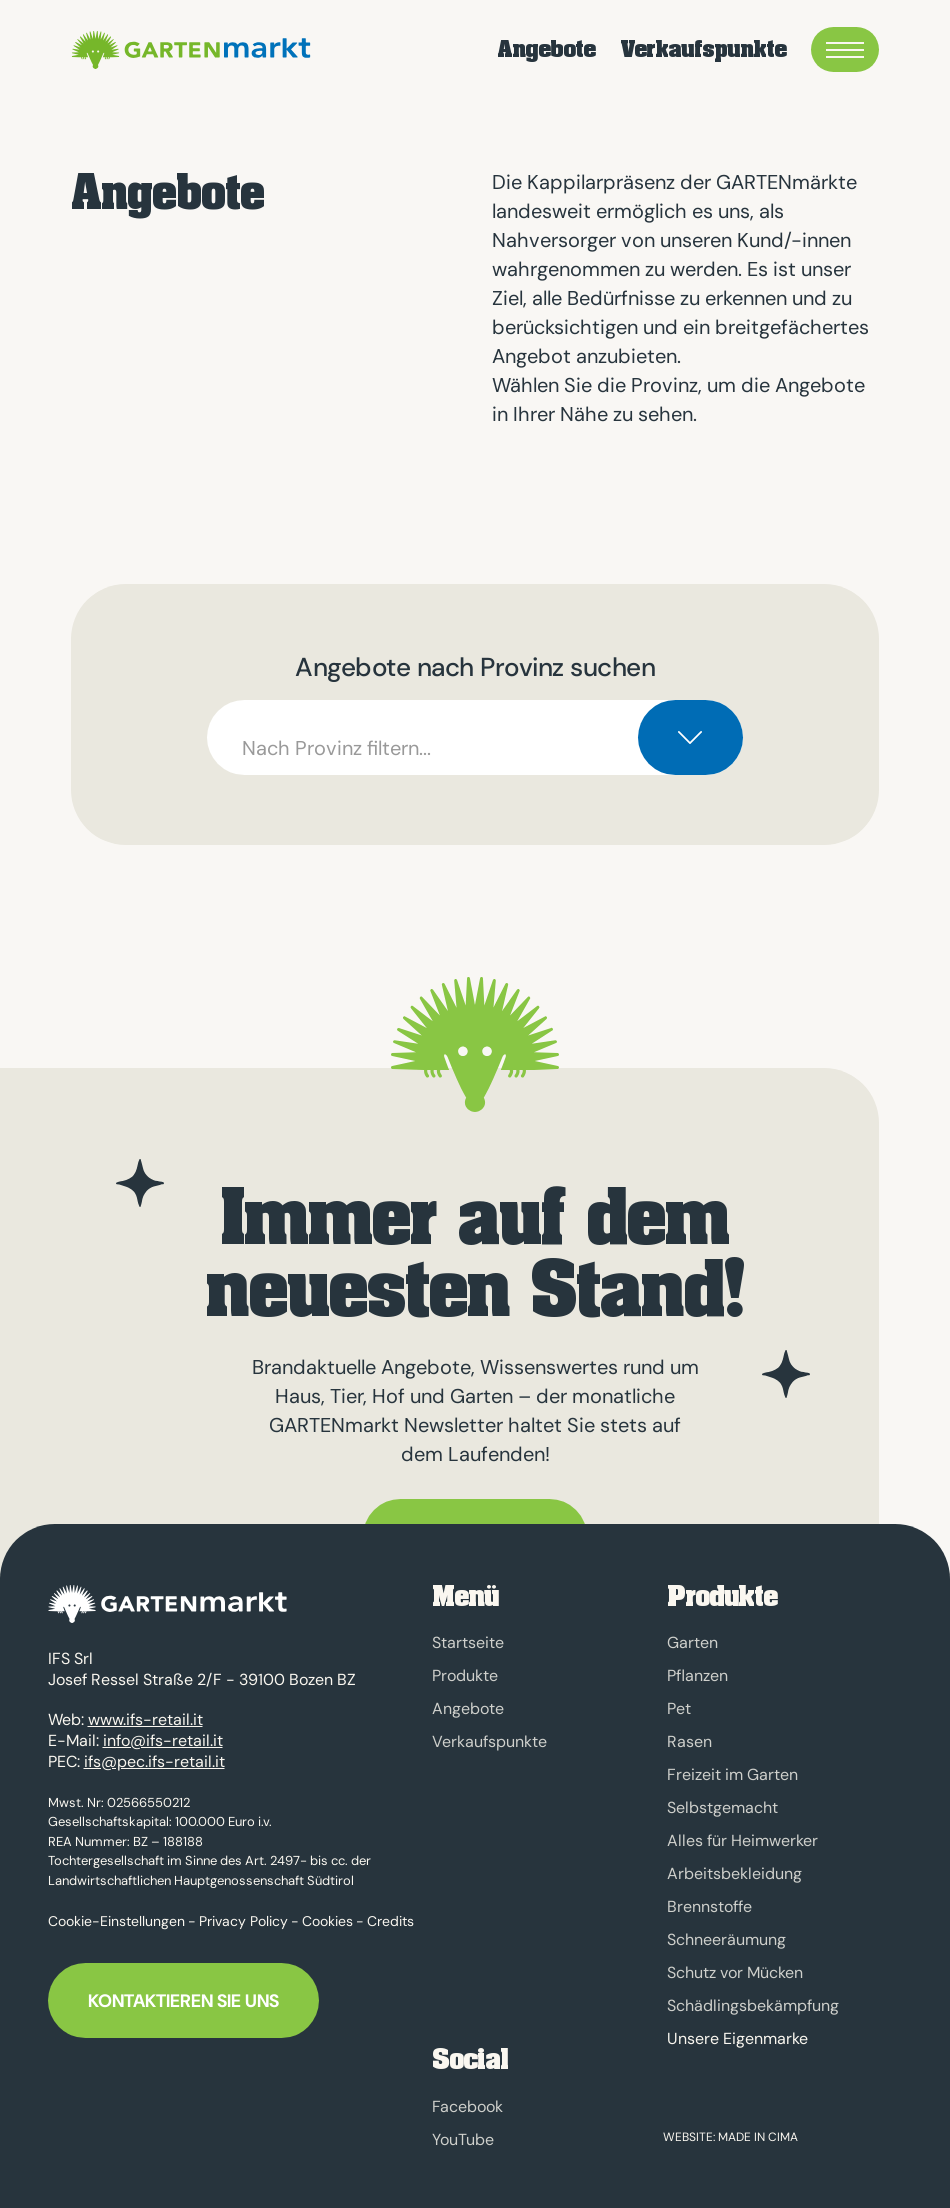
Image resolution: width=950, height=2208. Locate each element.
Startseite (468, 1642)
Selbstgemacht (722, 1807)
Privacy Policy (243, 1911)
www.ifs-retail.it (145, 1710)
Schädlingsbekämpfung (753, 2005)
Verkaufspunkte (703, 50)
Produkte (465, 1675)
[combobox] (474, 737)
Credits (390, 1911)
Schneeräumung (726, 1939)
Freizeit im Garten (732, 1774)
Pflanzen (697, 1675)
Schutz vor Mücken (735, 1972)
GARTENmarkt (188, 50)
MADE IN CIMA (758, 2137)
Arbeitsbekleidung (734, 1873)
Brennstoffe (709, 1906)
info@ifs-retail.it (163, 1730)
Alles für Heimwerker (742, 1840)
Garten (692, 1642)
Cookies (327, 1911)
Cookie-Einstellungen (116, 1911)
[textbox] (474, 737)
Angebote (546, 50)
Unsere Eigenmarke (737, 2039)
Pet (679, 1708)
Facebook (467, 2106)
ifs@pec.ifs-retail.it (154, 1751)
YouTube (463, 2139)
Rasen (689, 1741)
